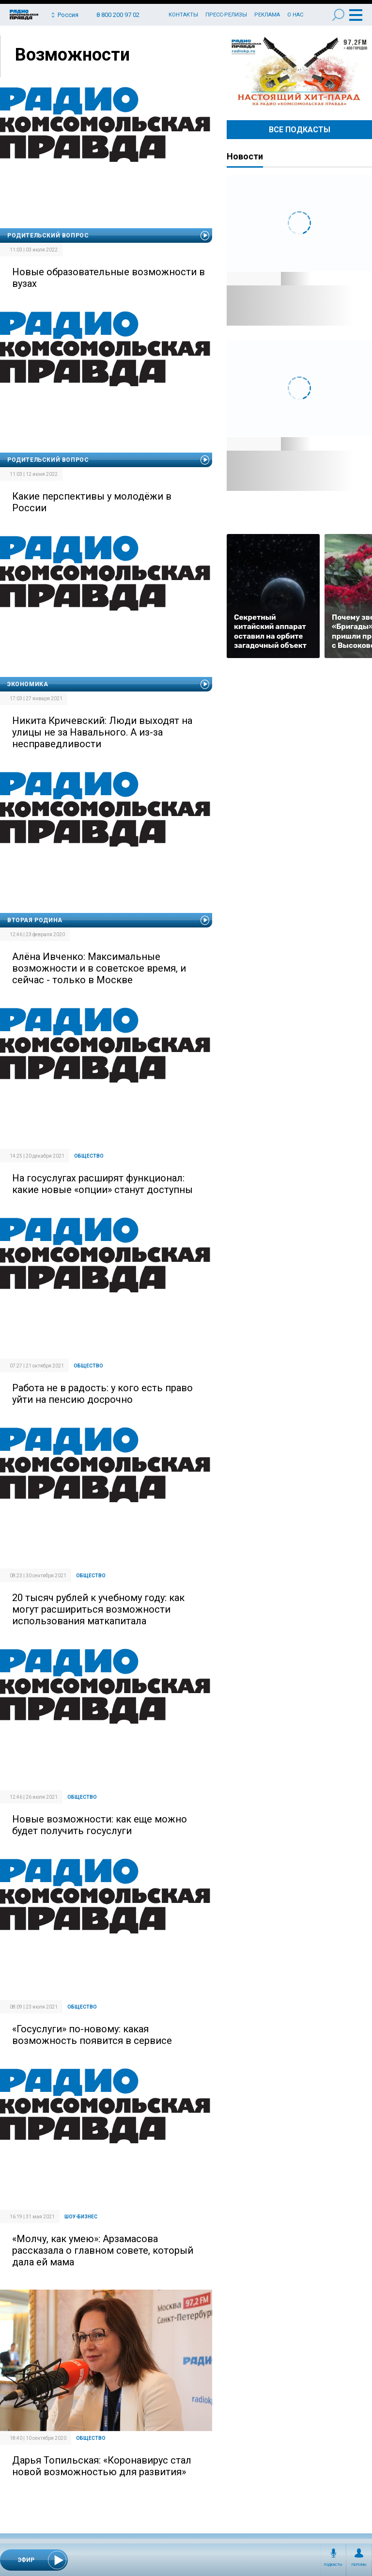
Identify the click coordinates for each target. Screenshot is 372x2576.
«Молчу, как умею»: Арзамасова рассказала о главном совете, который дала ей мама (102, 2250)
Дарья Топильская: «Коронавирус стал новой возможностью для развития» (101, 2466)
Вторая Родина (34, 920)
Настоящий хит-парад (299, 71)
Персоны (359, 2565)
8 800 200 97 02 (118, 14)
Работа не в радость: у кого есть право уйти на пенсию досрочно (102, 1393)
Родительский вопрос (48, 235)
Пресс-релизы (226, 15)
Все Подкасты (299, 129)
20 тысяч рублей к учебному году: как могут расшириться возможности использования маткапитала (98, 1609)
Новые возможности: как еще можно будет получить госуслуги (99, 1825)
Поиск (338, 15)
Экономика (27, 684)
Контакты (183, 15)
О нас (295, 15)
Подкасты (333, 2565)
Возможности (72, 55)
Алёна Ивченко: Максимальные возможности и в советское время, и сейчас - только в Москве (99, 968)
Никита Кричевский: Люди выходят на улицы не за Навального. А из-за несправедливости (102, 732)
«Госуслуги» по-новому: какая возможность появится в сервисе (92, 2034)
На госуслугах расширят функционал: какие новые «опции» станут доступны (102, 1183)
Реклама (267, 15)
